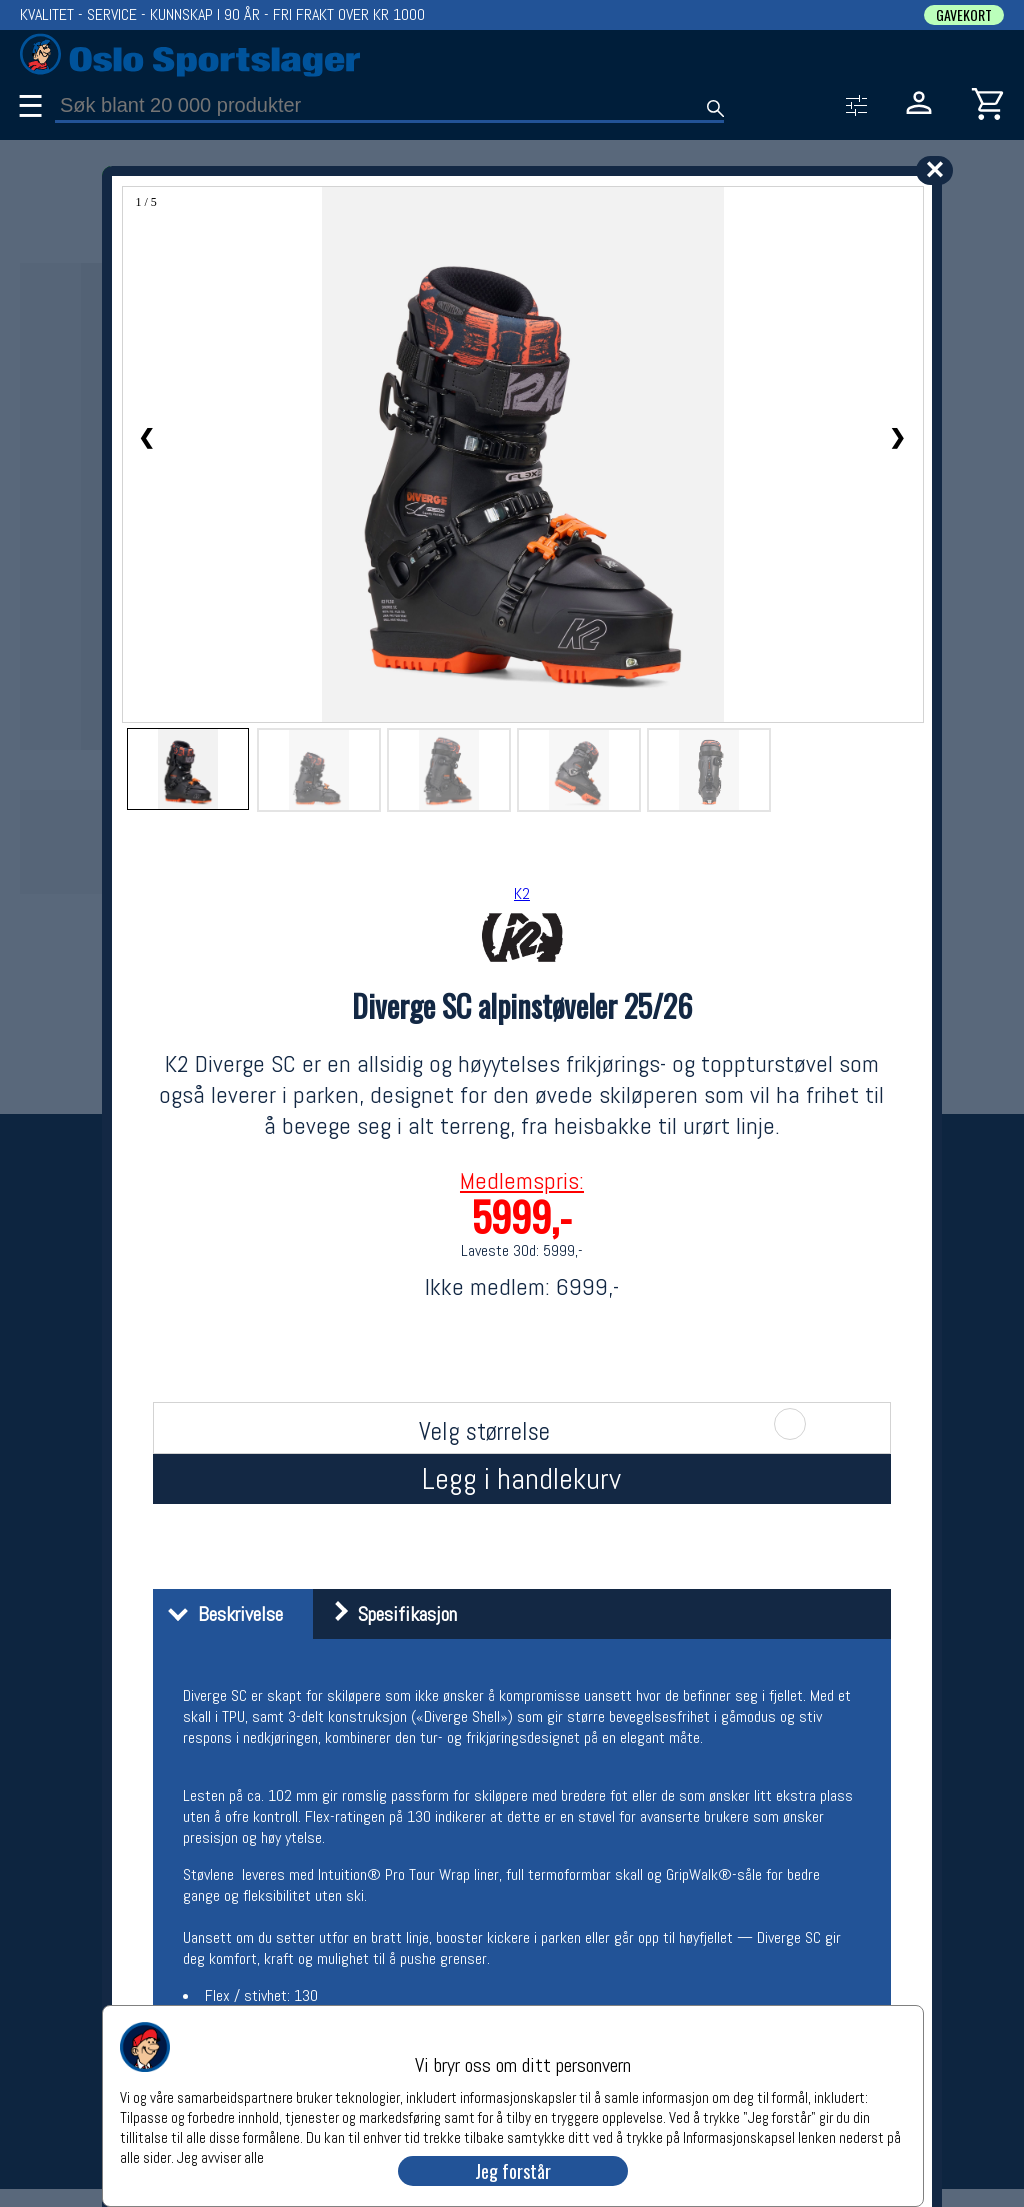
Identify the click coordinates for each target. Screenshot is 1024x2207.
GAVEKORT (964, 15)
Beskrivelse (220, 1614)
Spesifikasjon (387, 1614)
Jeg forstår (513, 2171)
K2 (522, 893)
